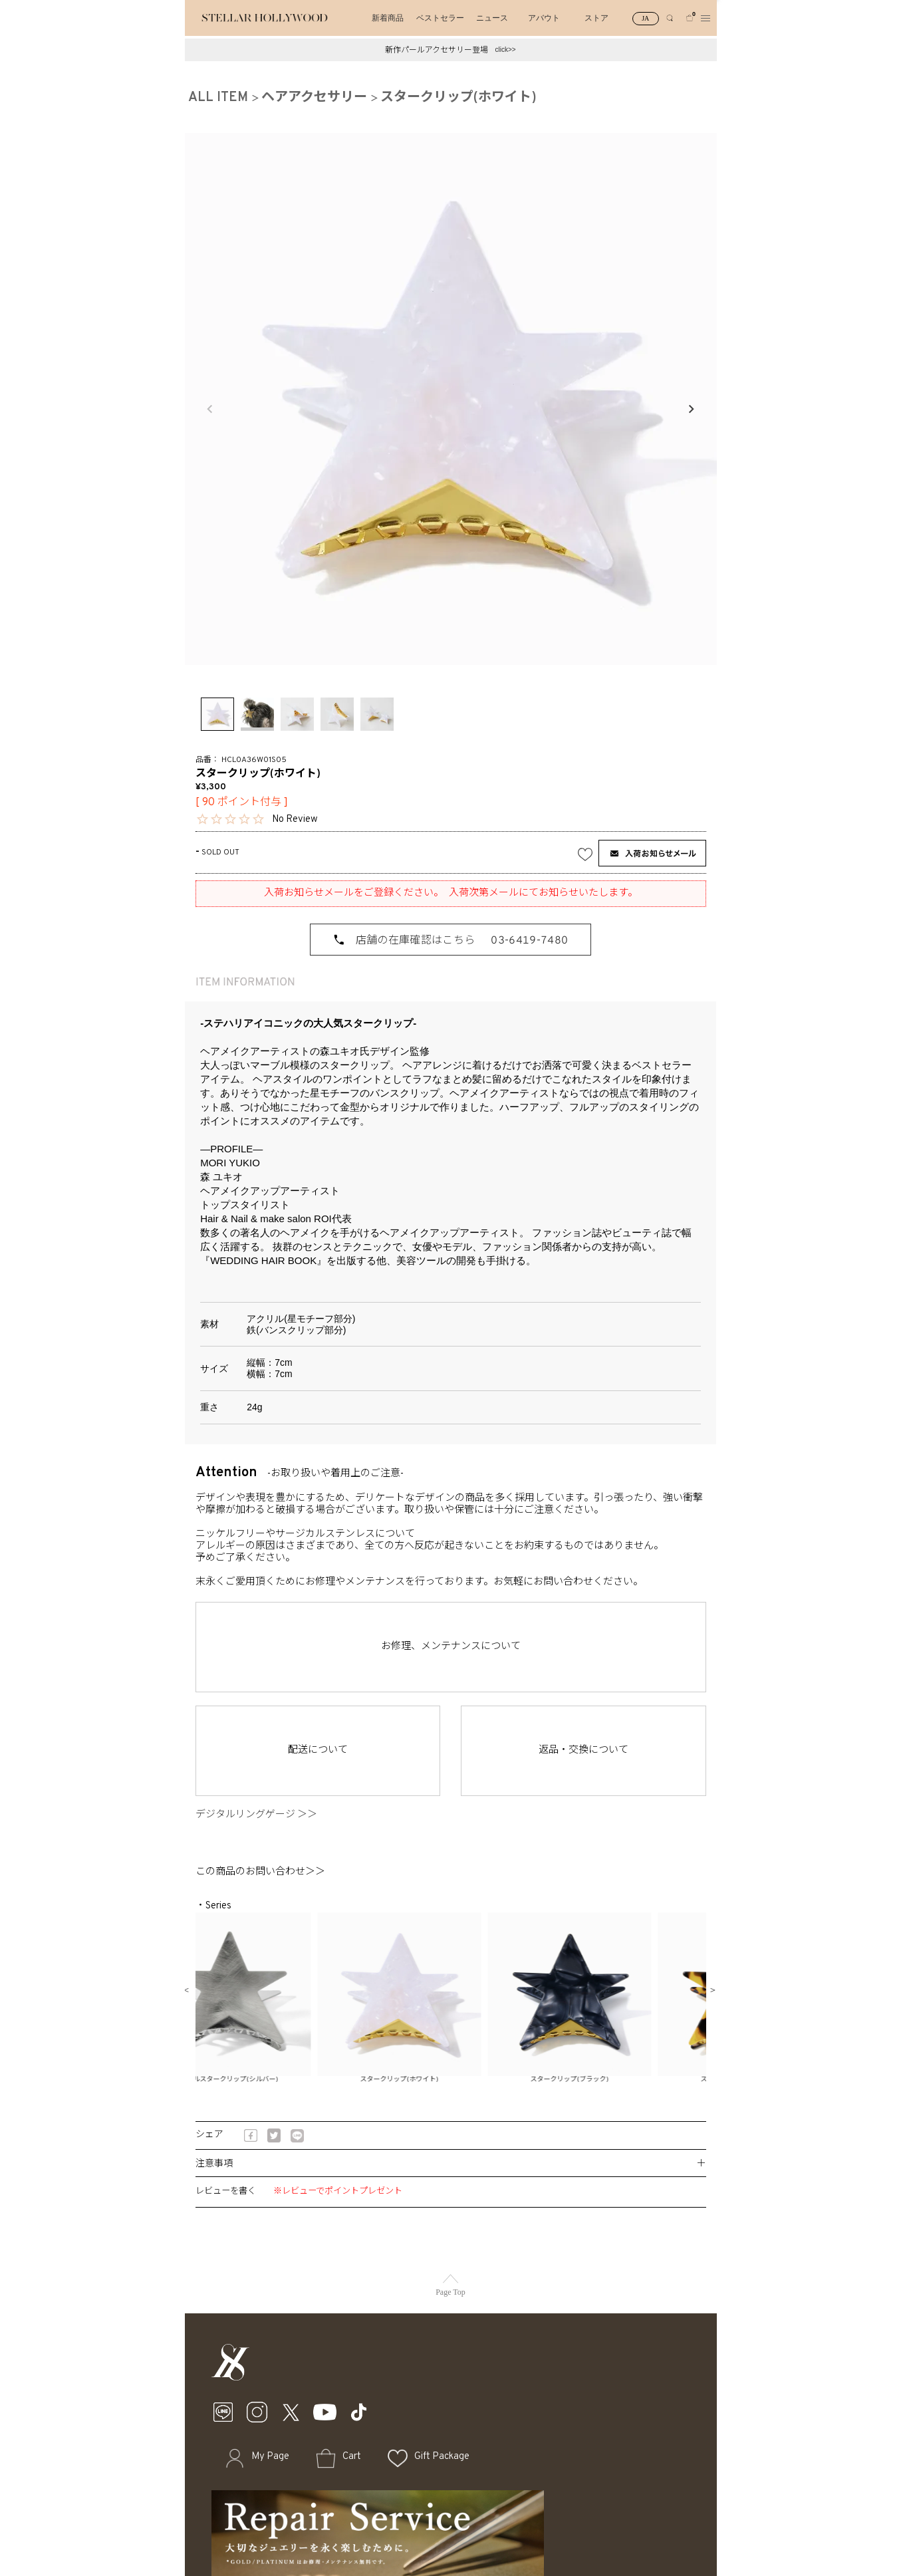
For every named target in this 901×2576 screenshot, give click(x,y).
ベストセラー (440, 18)
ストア (596, 18)
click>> (505, 49)
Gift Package (441, 2456)
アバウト (544, 18)
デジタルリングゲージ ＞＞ (261, 1815)
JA (645, 18)
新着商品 (388, 18)
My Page (270, 2456)
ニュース (492, 18)
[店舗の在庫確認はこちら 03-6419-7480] (450, 940)
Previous (209, 409)
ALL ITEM (218, 97)
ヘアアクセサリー (314, 97)
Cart (351, 2456)
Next (690, 409)
